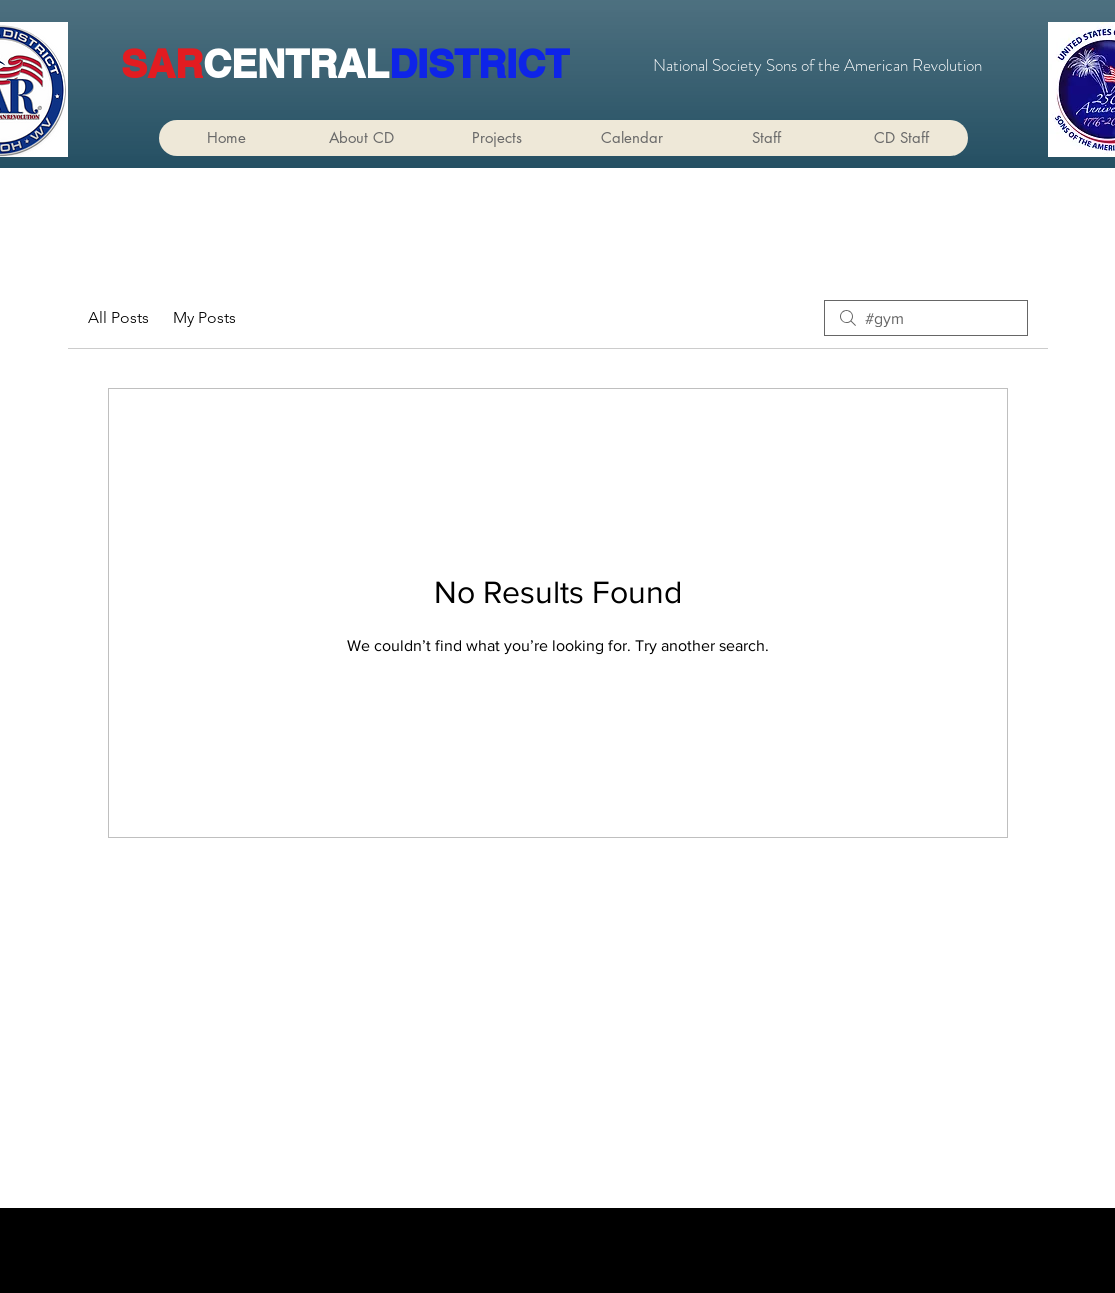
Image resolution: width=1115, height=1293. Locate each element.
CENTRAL (296, 63)
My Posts (204, 317)
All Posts (118, 317)
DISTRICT (479, 63)
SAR (162, 63)
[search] (926, 318)
